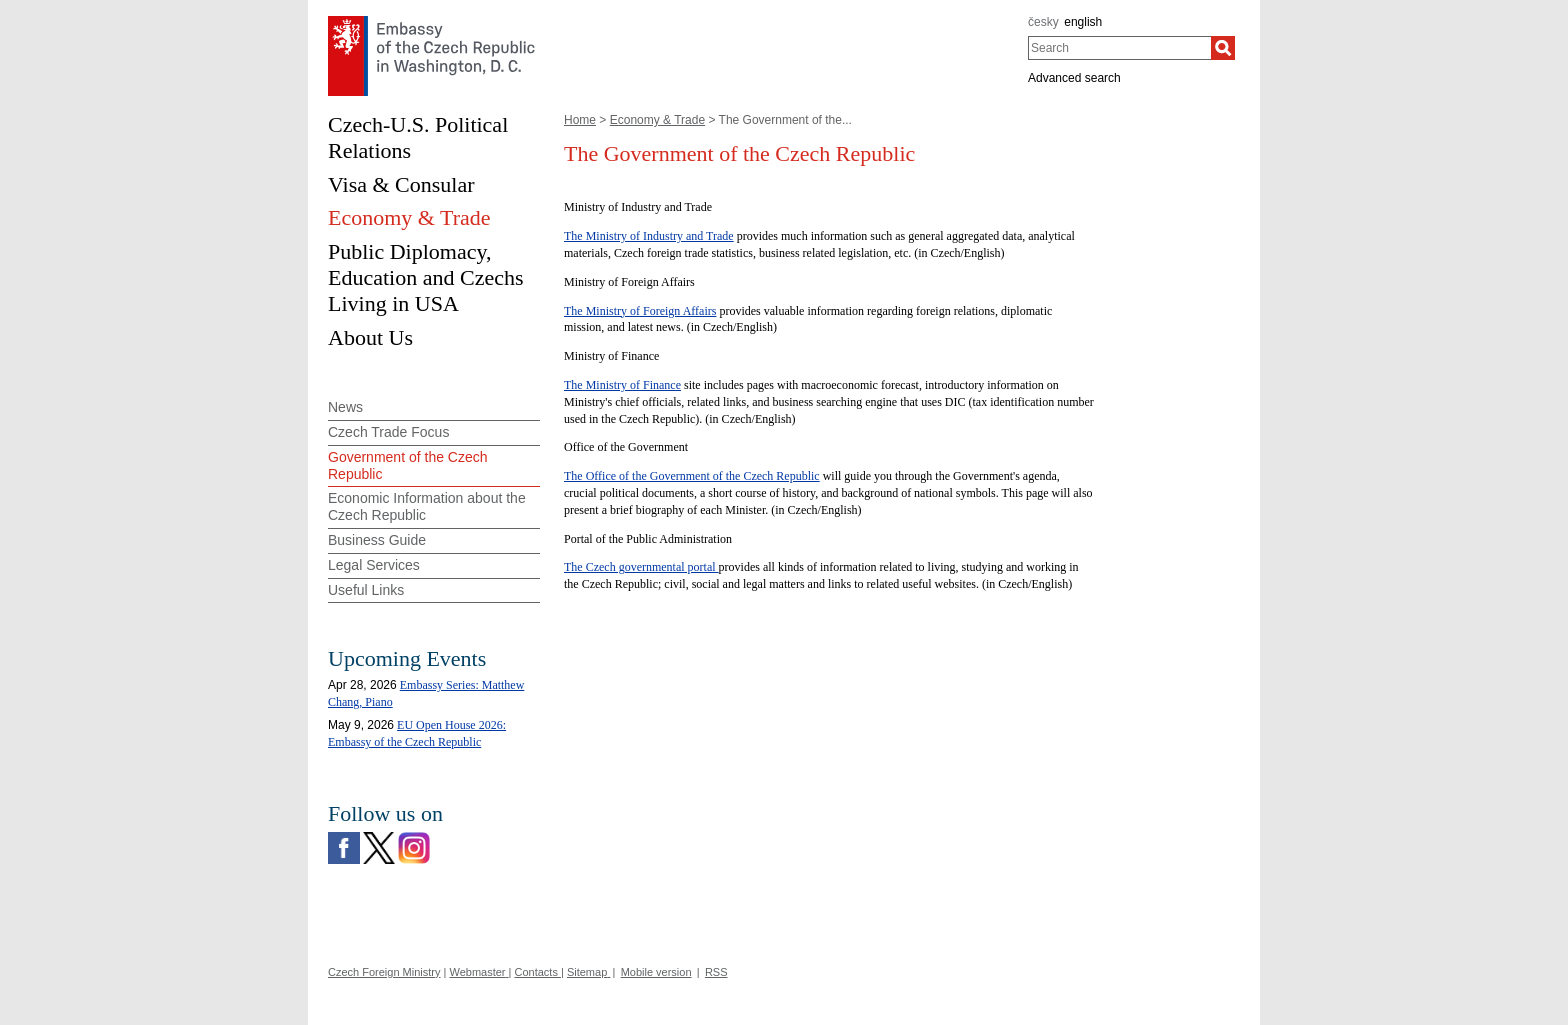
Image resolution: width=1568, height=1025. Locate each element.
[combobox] (1119, 48)
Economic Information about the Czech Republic (427, 506)
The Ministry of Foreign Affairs (640, 311)
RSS (716, 972)
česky (1043, 22)
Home (580, 120)
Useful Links (366, 590)
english (1083, 22)
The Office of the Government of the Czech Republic (692, 476)
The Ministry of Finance (622, 385)
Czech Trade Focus (388, 432)
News (345, 407)
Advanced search (1074, 78)
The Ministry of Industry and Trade (649, 236)
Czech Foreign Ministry (384, 972)
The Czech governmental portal (641, 567)
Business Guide (377, 540)
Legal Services (374, 565)
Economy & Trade (657, 120)
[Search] (1223, 48)
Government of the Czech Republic (408, 465)
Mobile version (656, 972)
